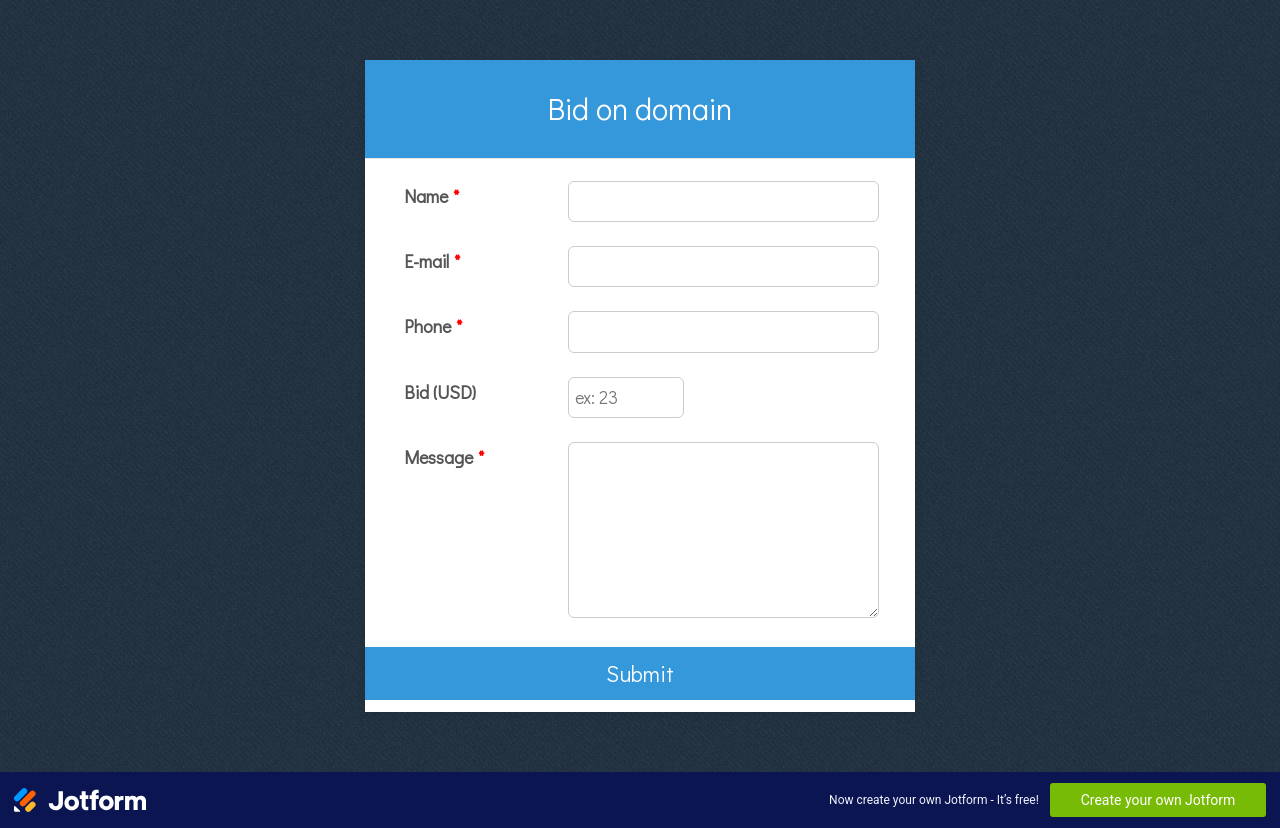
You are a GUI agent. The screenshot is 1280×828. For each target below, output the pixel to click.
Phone (433, 326)
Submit (640, 673)
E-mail (432, 261)
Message (444, 457)
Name (431, 196)
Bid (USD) (440, 392)
